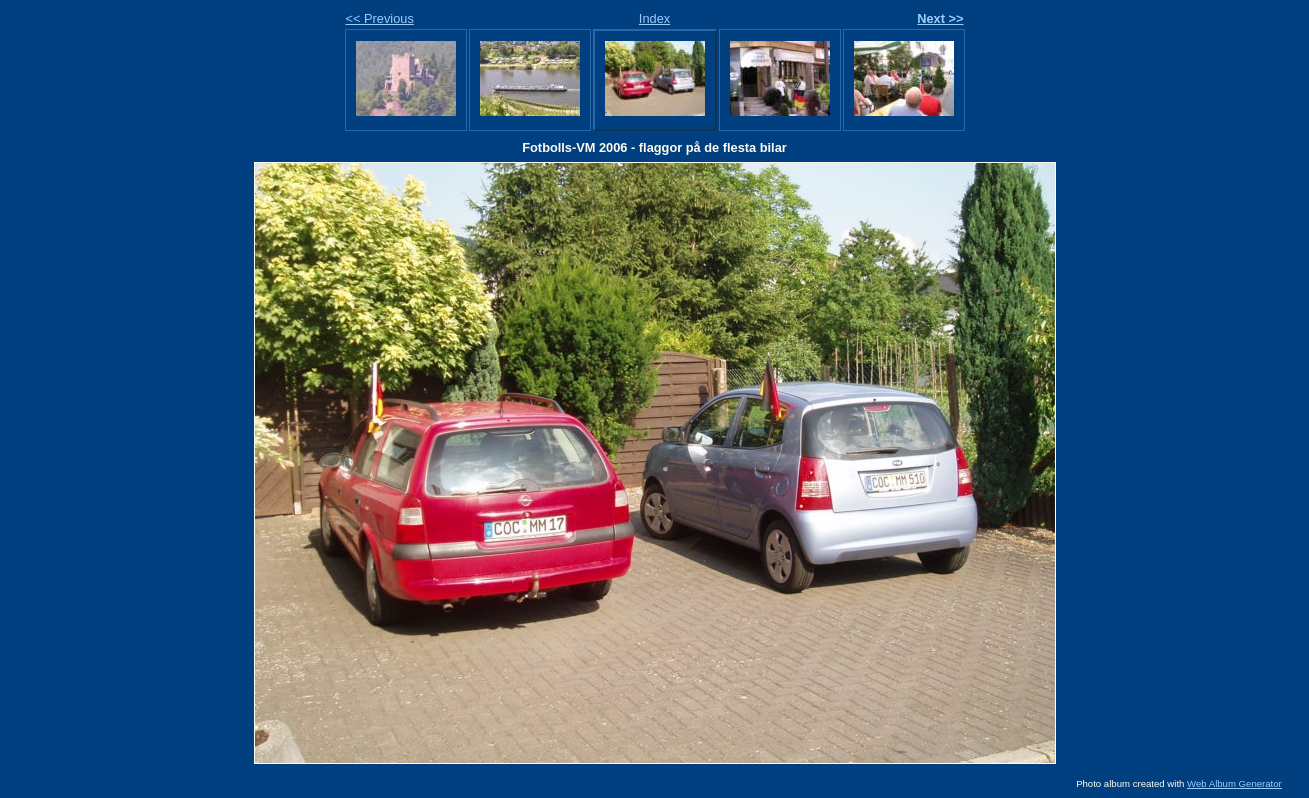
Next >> (940, 18)
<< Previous (380, 18)
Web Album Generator (1234, 783)
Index (654, 18)
